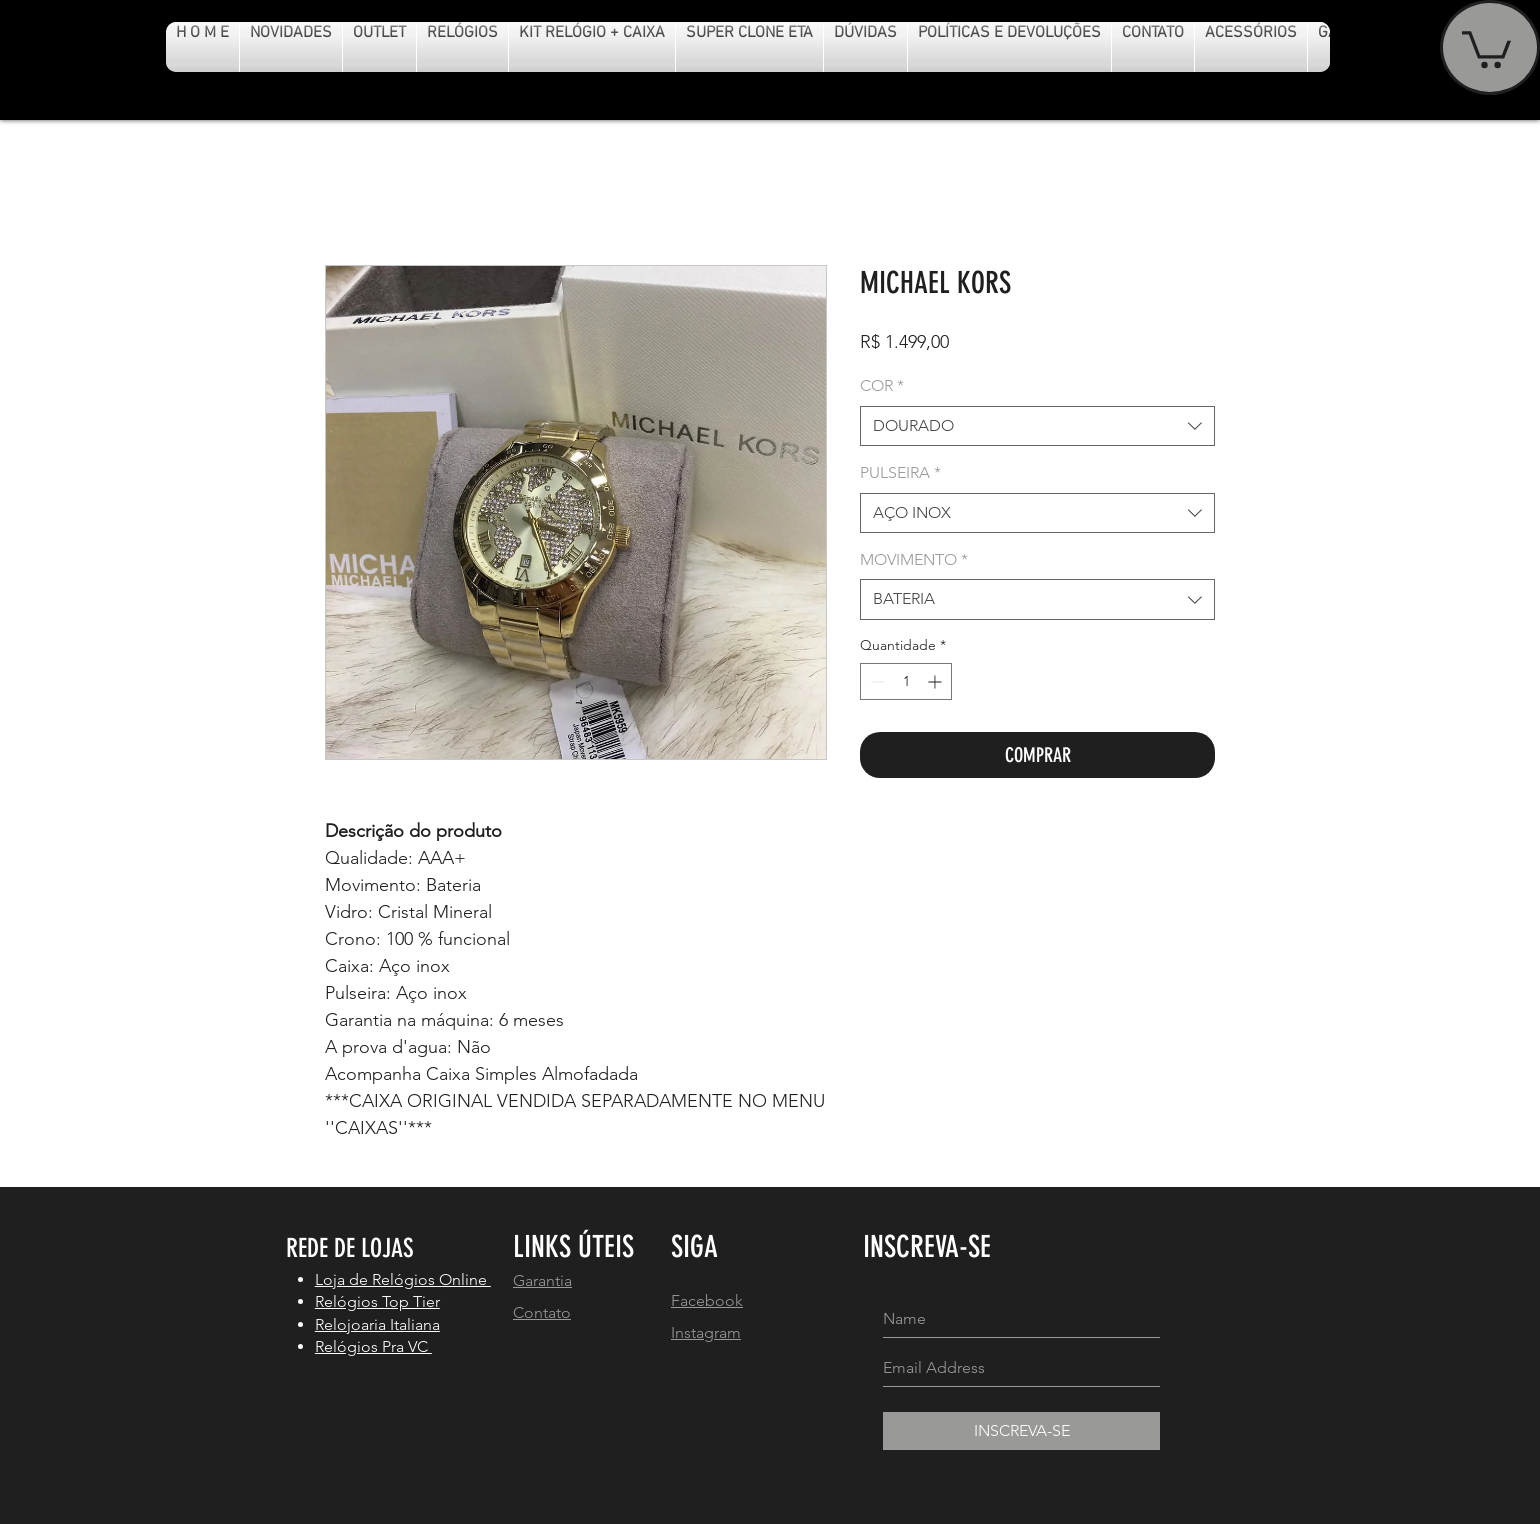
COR (882, 385)
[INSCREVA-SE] (1021, 1431)
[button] (1486, 47)
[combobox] (1037, 426)
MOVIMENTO (914, 559)
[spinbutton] (906, 681)
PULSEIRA (900, 472)
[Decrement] (875, 681)
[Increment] (936, 681)
